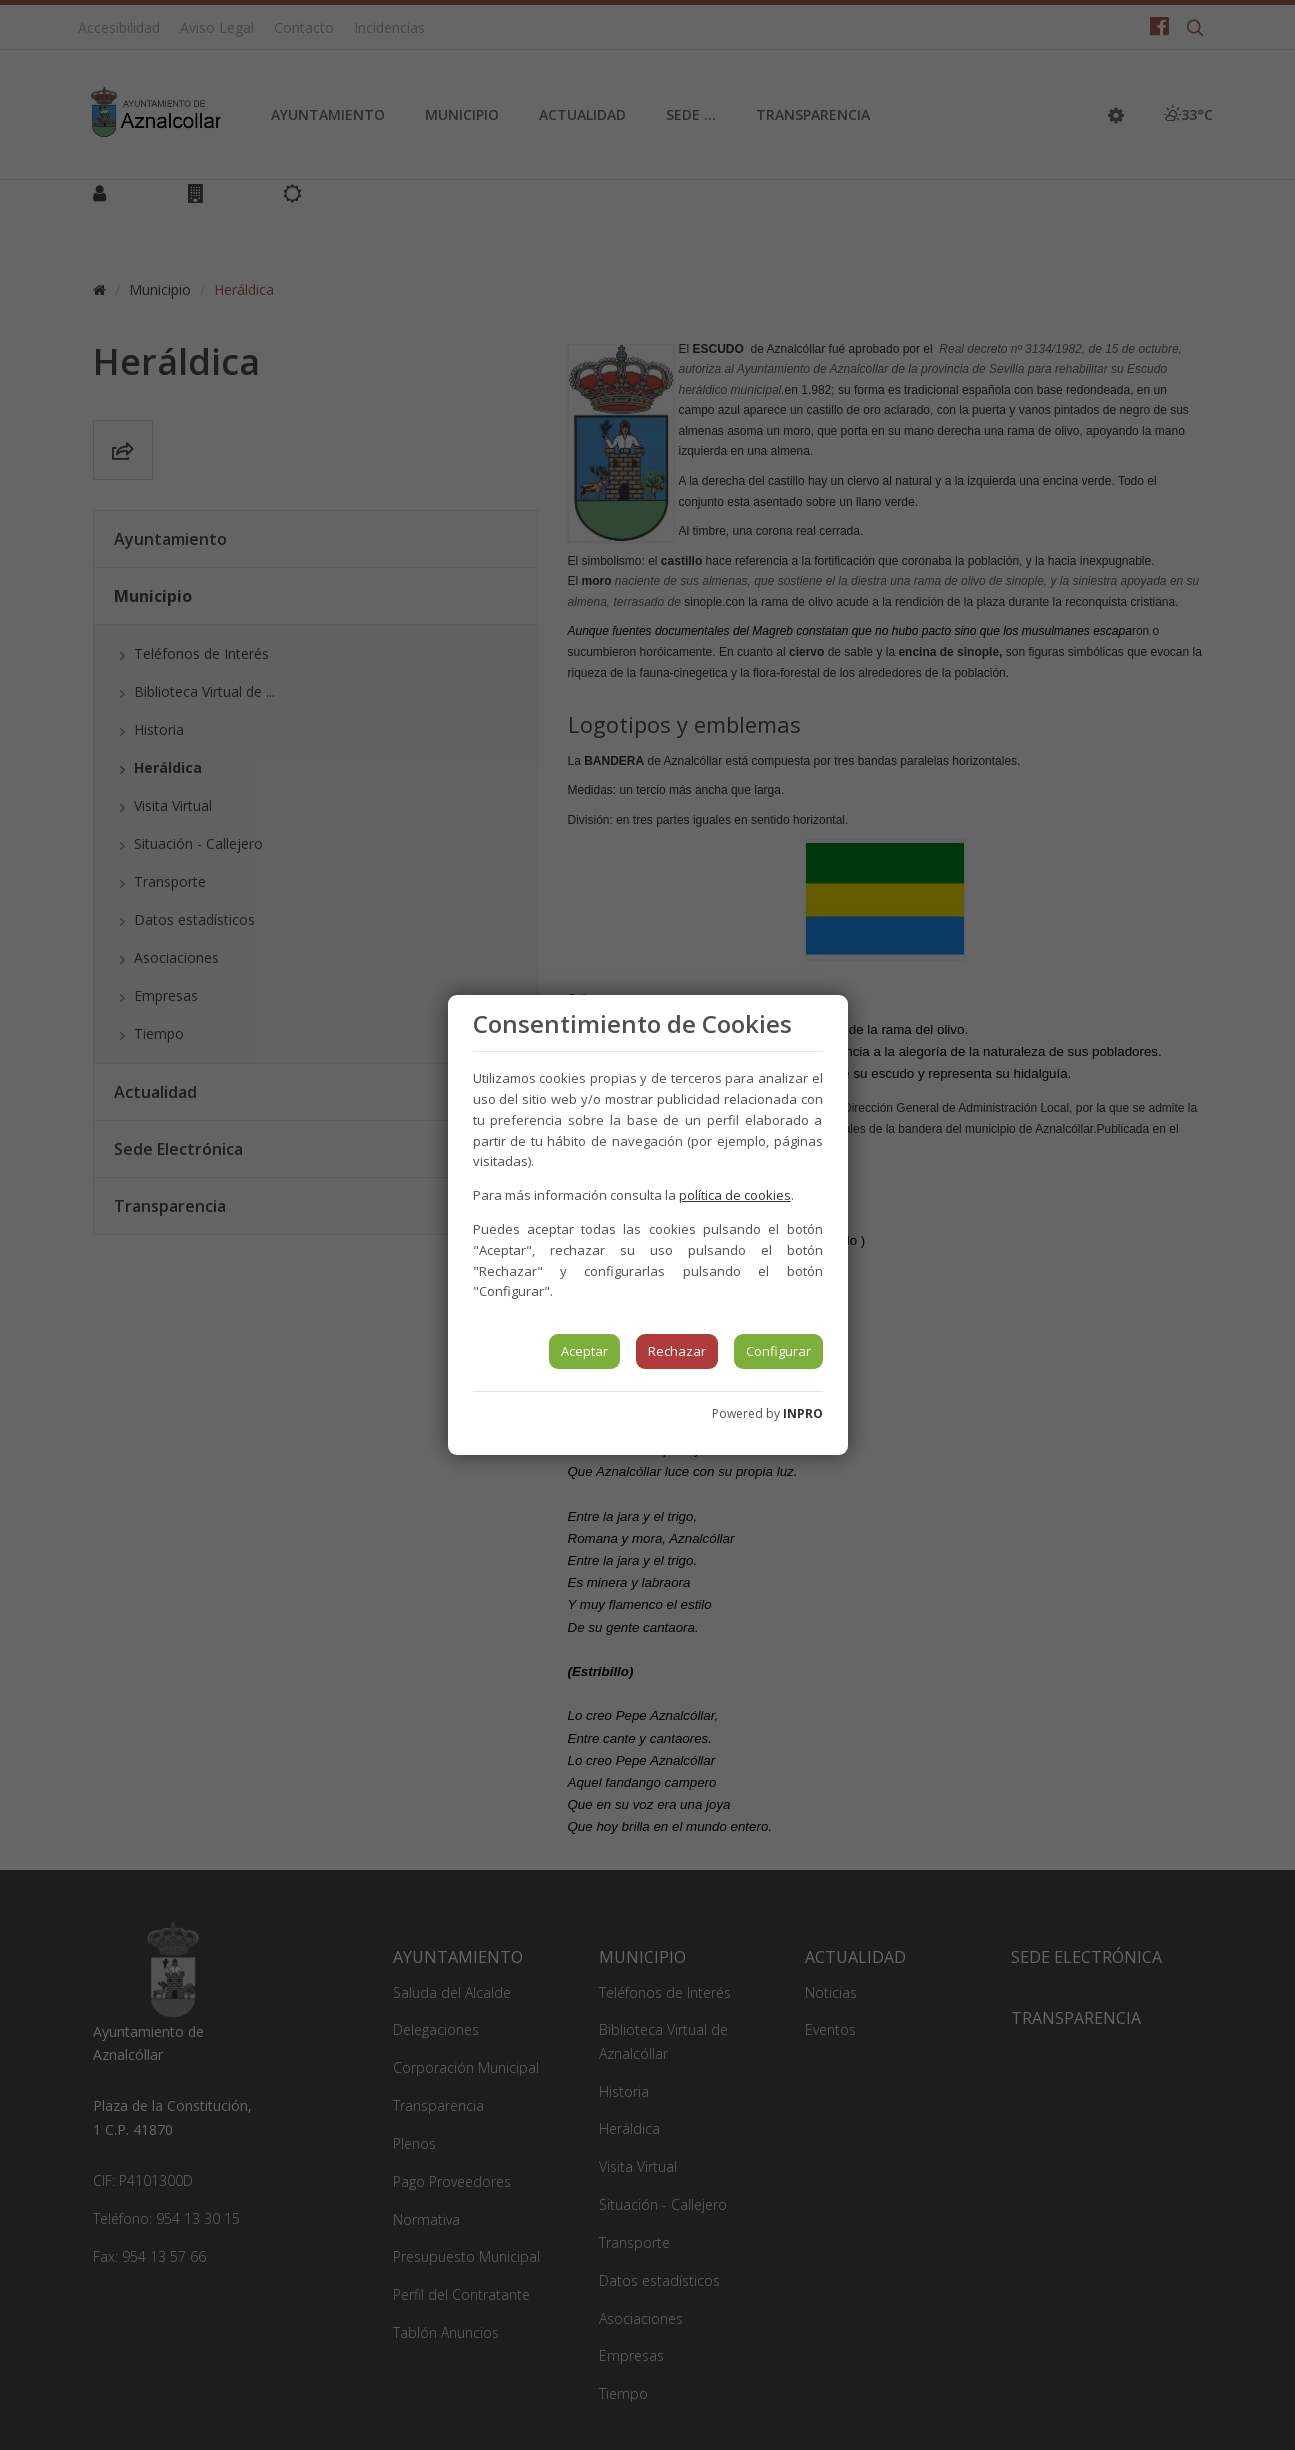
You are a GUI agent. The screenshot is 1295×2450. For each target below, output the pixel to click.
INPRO (803, 1413)
